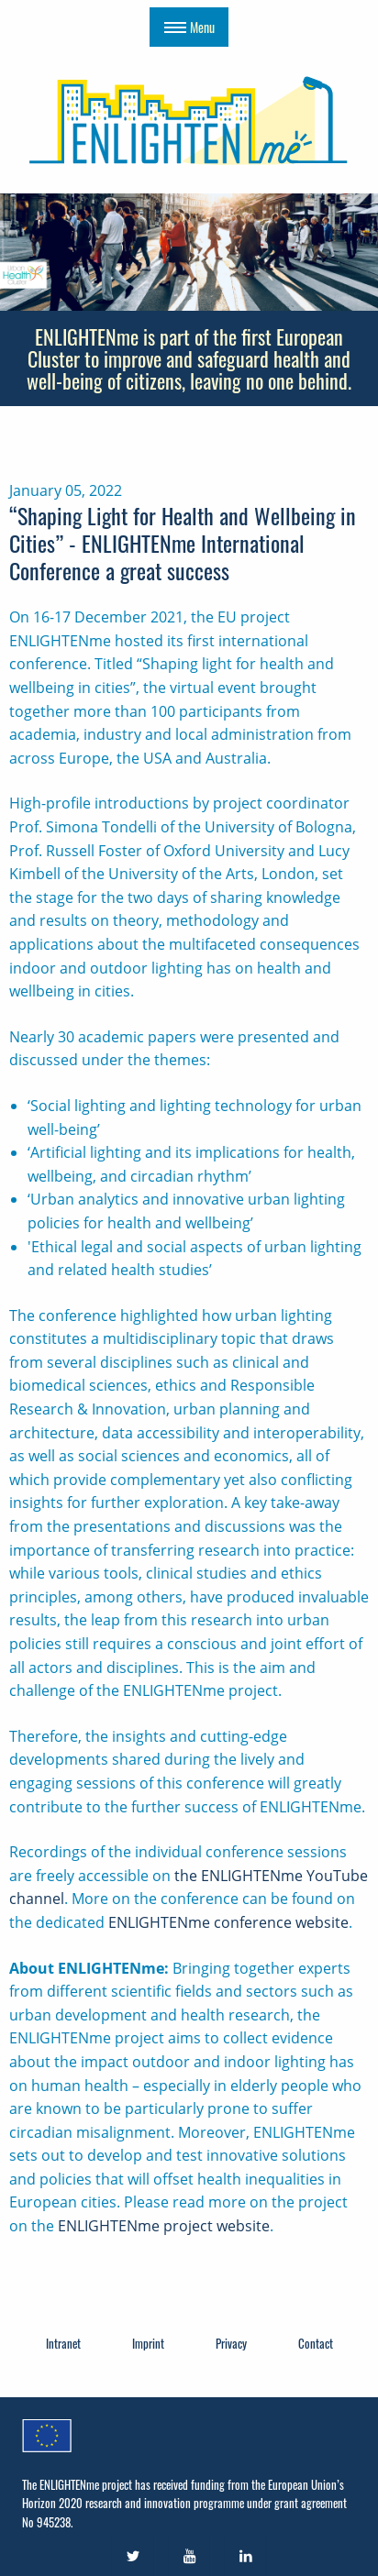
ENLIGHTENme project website (164, 2226)
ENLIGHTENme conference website (228, 1922)
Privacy (231, 2343)
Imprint (148, 2343)
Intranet (63, 2343)
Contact (315, 2343)
